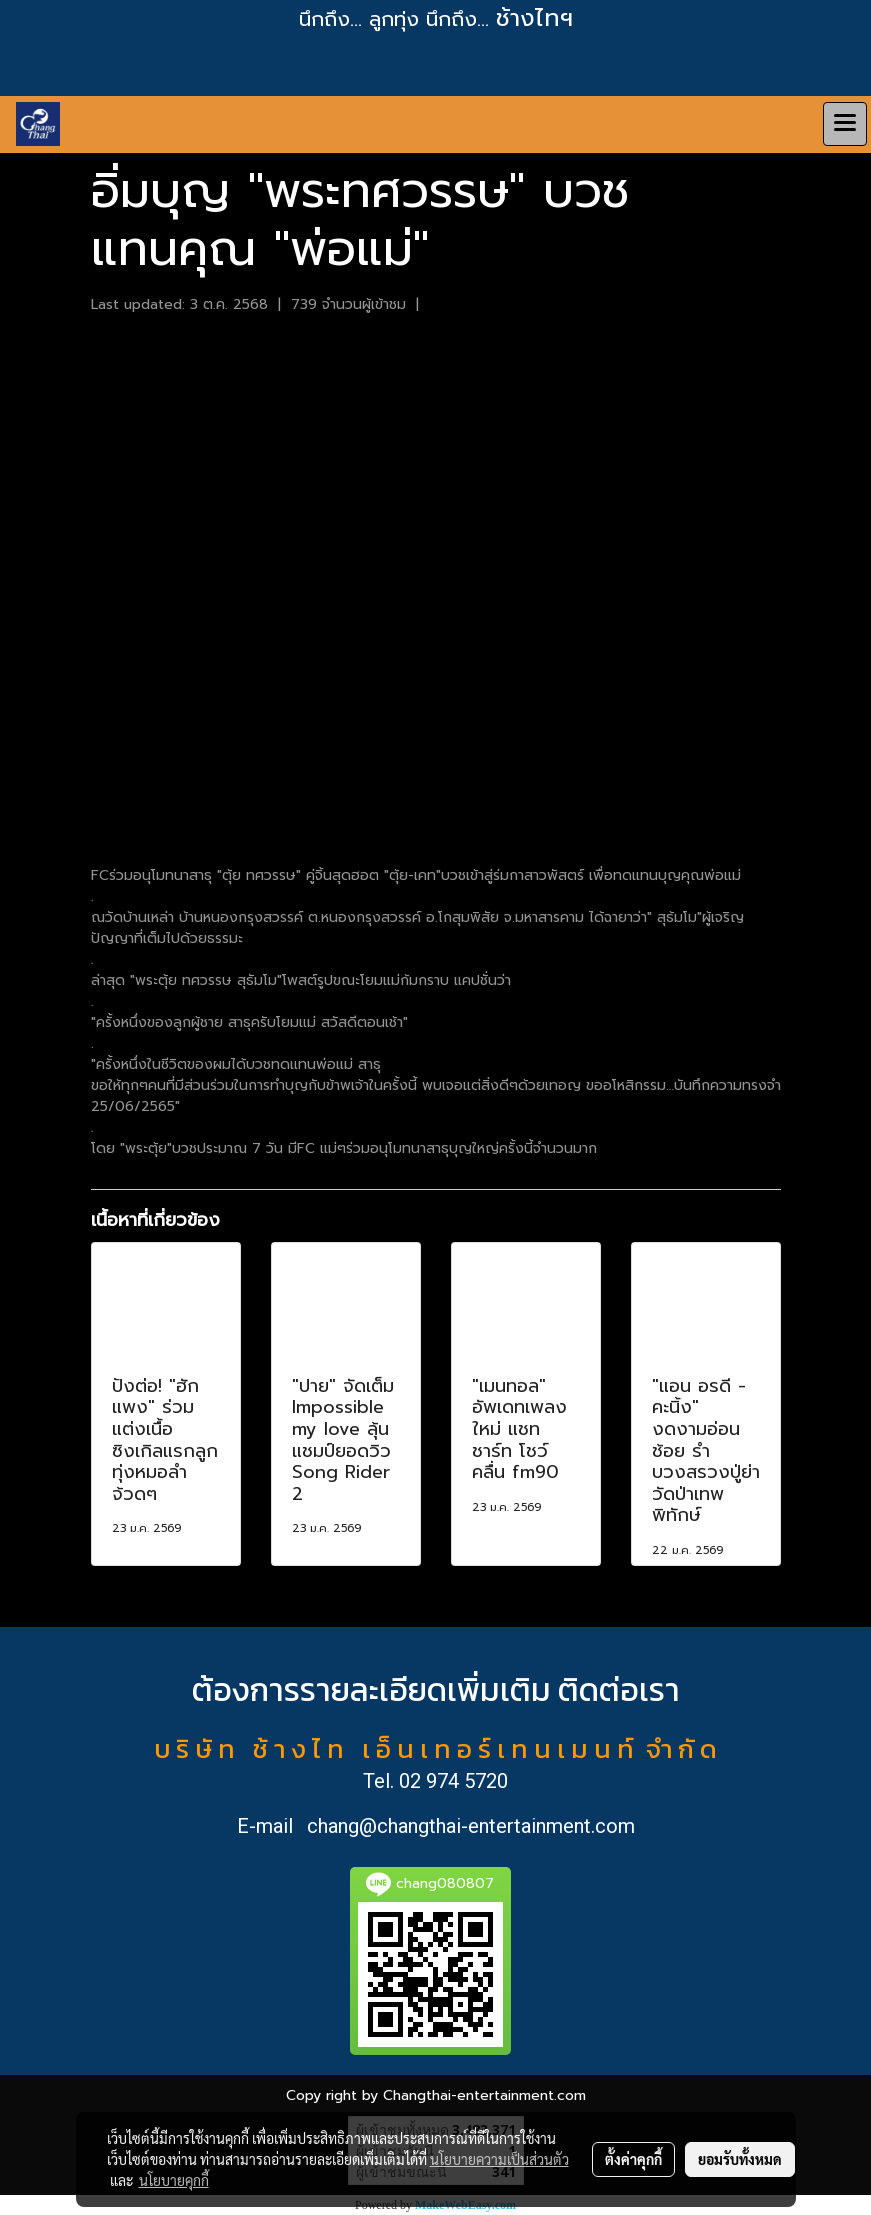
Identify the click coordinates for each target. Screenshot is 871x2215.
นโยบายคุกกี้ (174, 2180)
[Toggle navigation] (845, 124)
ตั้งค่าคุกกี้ (633, 2159)
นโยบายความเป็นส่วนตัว (499, 2159)
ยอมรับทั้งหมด (740, 2159)
